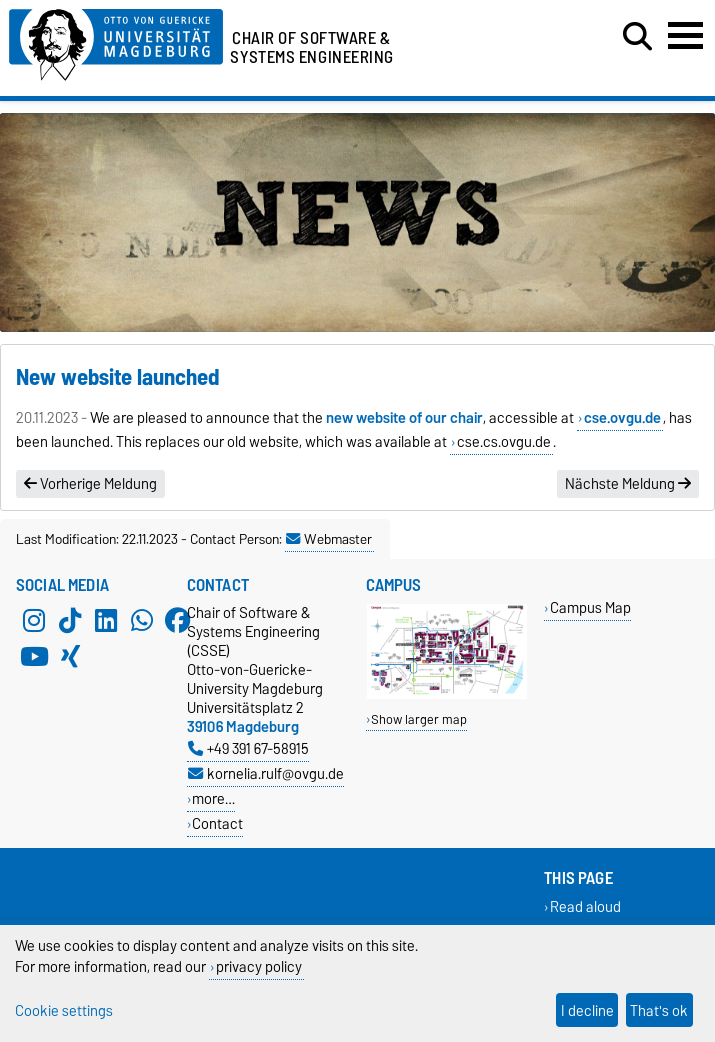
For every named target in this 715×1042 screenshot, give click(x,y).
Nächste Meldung (628, 484)
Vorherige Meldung (90, 484)
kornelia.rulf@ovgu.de (266, 773)
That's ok (659, 1010)
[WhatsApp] (142, 621)
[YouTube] (34, 657)
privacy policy (259, 966)
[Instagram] (34, 621)
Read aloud (585, 907)
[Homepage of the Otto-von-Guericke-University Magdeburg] (116, 41)
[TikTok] (70, 621)
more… (213, 798)
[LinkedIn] (106, 621)
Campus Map (590, 607)
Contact (217, 823)
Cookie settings (64, 1010)
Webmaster (329, 539)
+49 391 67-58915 (248, 748)
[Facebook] (178, 621)
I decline (587, 1010)
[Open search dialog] (637, 37)
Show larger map (419, 719)
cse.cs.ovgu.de (504, 442)
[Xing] (70, 657)
